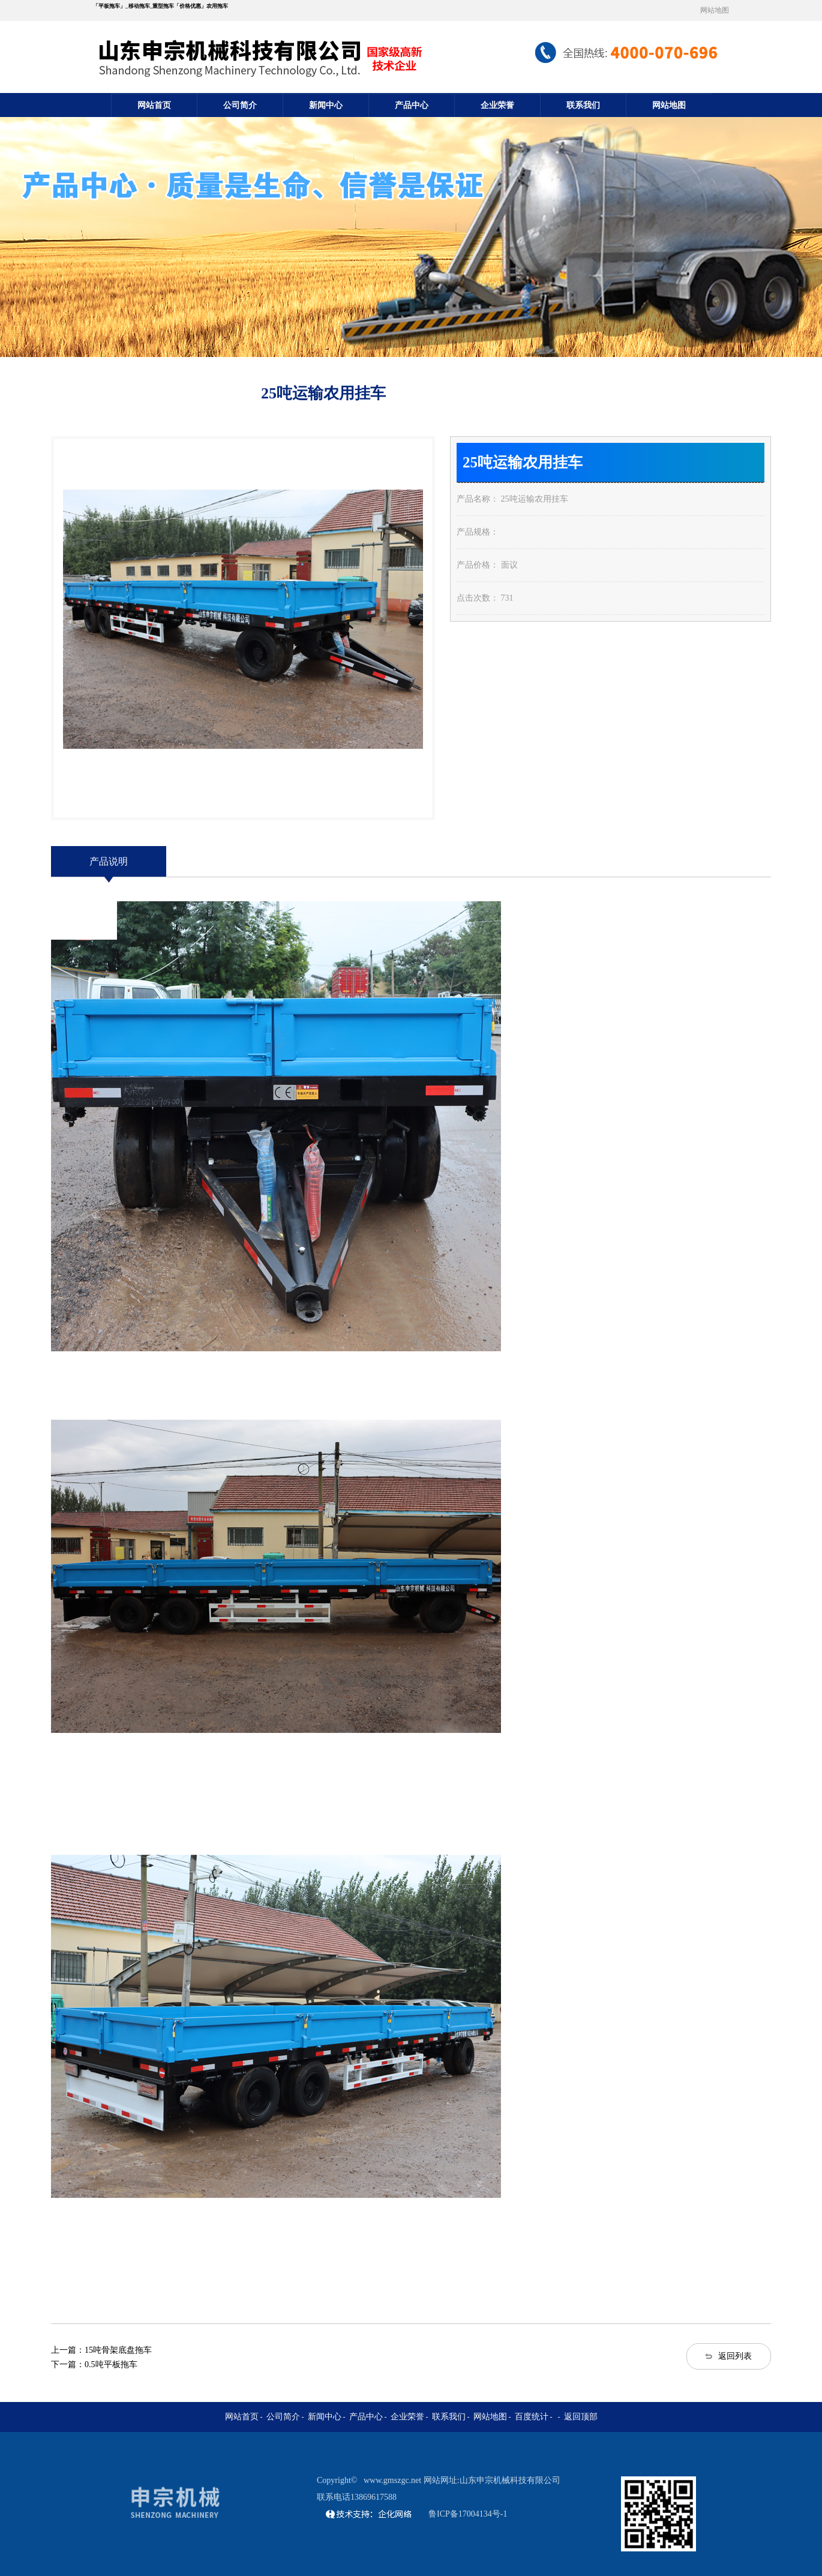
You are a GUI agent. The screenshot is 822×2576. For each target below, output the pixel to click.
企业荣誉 (497, 105)
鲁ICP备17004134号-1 (467, 2513)
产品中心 (411, 105)
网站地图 (714, 10)
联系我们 (583, 105)
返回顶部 (581, 2416)
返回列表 (735, 2356)
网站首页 (154, 105)
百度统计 (531, 2416)
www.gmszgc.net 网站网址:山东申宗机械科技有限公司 (462, 2480)
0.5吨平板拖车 (111, 2364)
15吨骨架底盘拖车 (118, 2350)
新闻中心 (326, 105)
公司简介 (240, 105)
